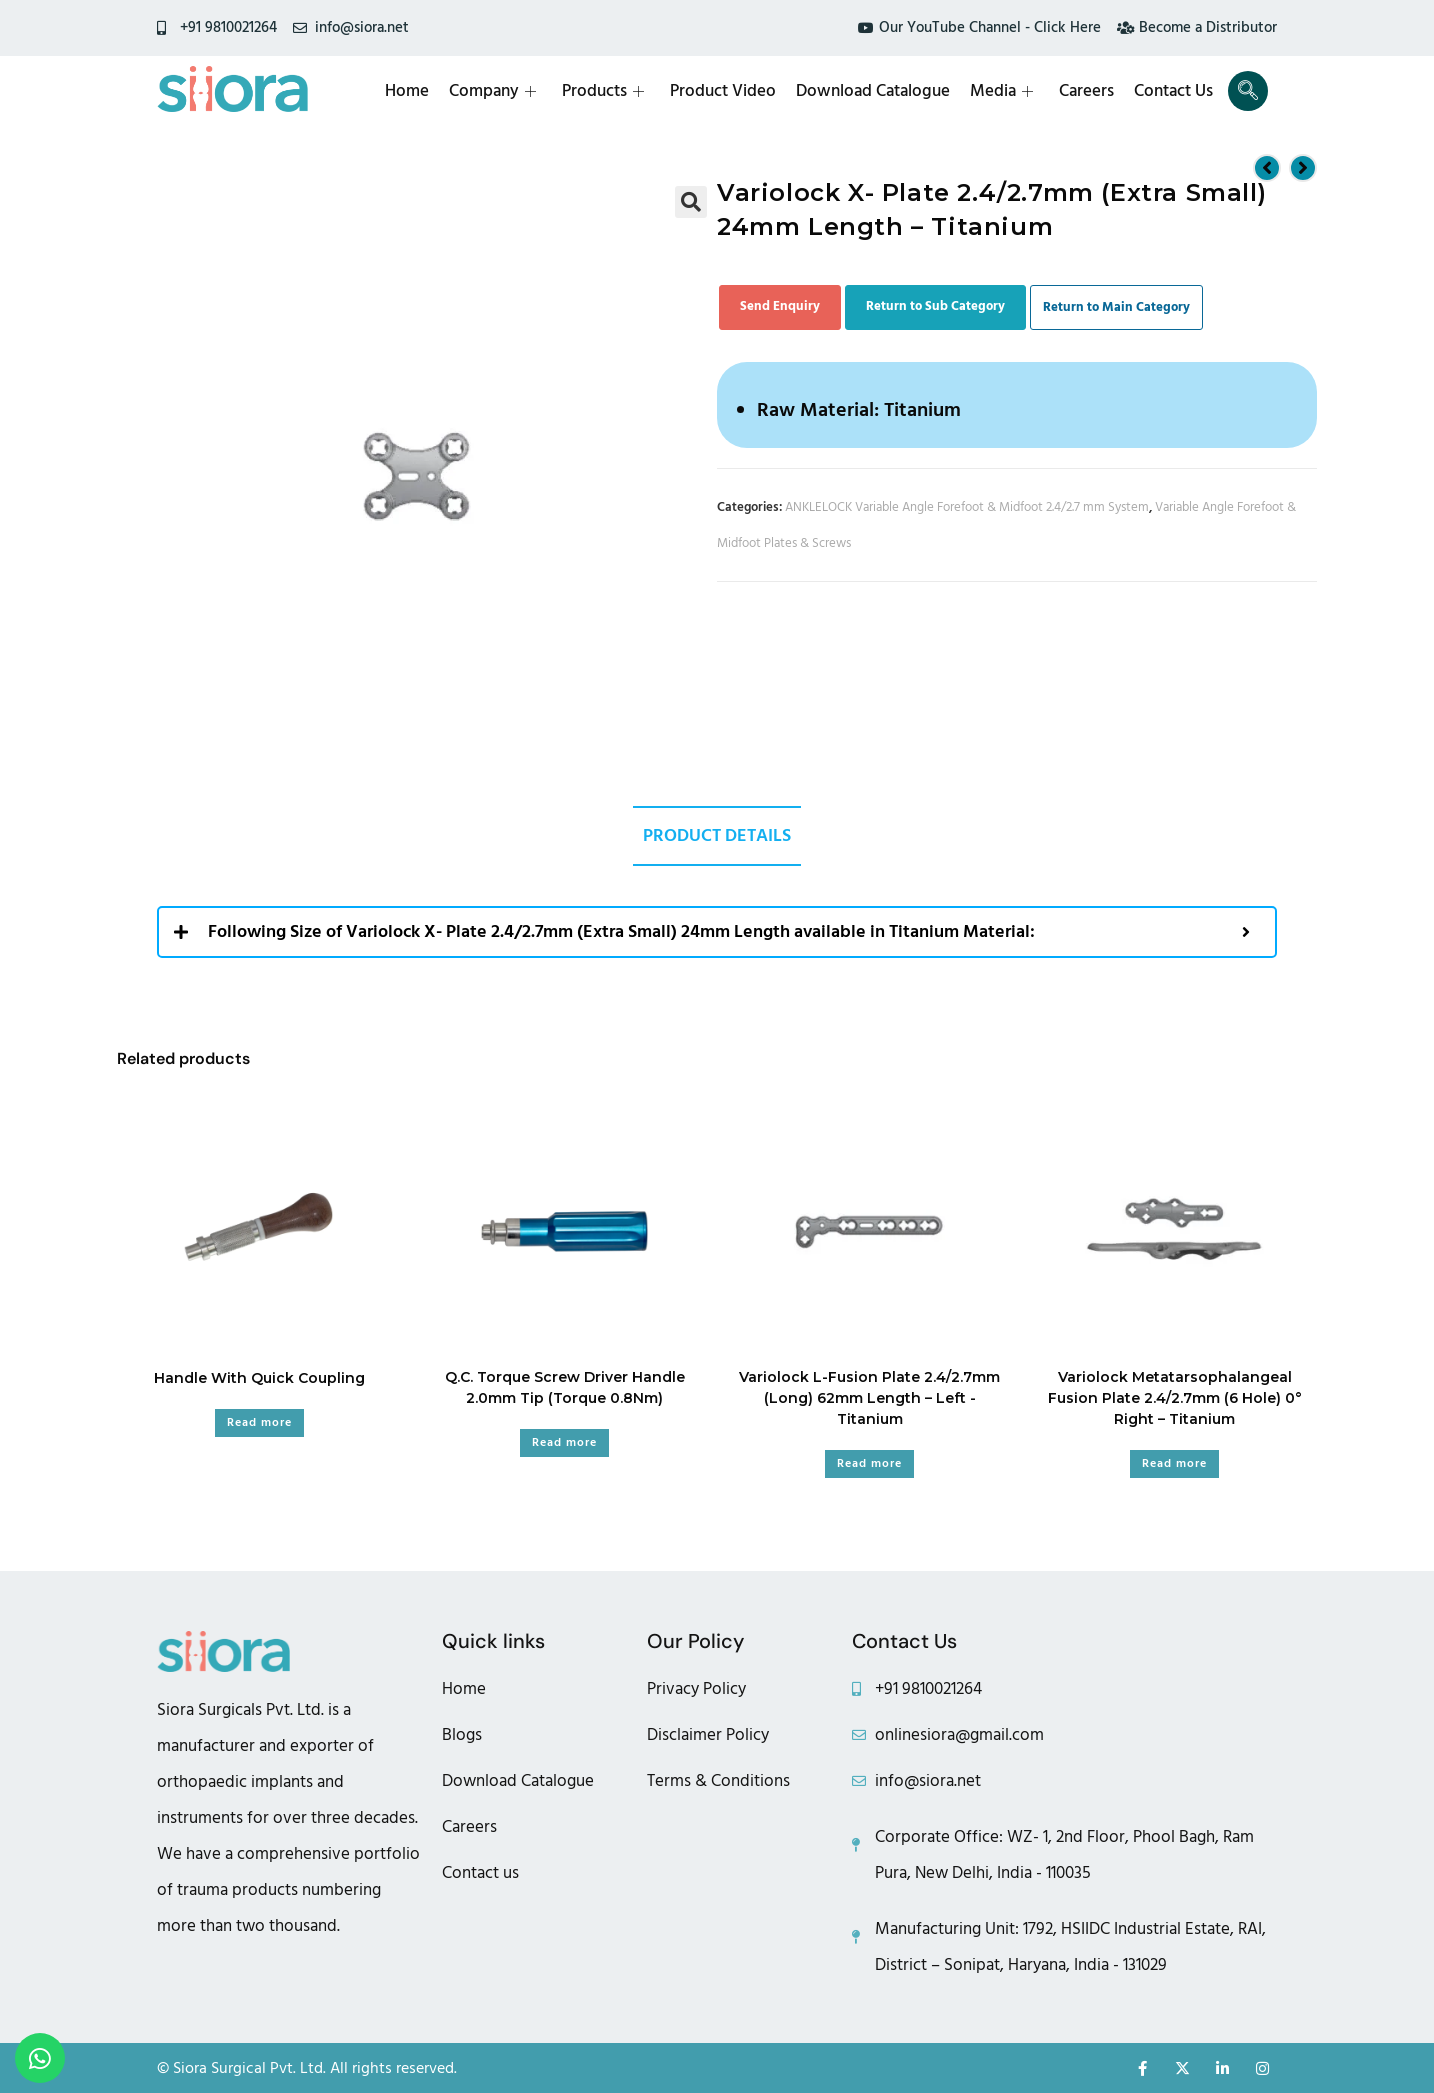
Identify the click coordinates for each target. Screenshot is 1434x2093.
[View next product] (1303, 168)
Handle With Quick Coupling (259, 1378)
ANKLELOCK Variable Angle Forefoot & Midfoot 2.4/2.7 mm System (967, 507)
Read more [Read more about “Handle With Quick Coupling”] (259, 1422)
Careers (1086, 91)
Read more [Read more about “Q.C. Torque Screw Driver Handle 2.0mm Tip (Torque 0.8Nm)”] (564, 1442)
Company (492, 91)
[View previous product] (1267, 168)
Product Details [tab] (717, 835)
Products (603, 91)
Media (1001, 91)
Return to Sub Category (935, 306)
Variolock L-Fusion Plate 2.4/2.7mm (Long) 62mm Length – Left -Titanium (869, 1398)
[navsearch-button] (1248, 91)
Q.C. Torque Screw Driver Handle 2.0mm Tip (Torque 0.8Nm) (565, 1387)
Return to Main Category (1116, 307)
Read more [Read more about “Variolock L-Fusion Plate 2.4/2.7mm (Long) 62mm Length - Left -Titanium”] (869, 1463)
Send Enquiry (780, 306)
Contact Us (1173, 91)
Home (407, 91)
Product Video (723, 91)
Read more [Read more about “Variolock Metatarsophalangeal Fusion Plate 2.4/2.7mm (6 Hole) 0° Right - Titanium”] (1174, 1463)
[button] (691, 202)
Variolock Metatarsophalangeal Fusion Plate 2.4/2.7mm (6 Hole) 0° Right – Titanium (1175, 1398)
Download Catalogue (873, 91)
